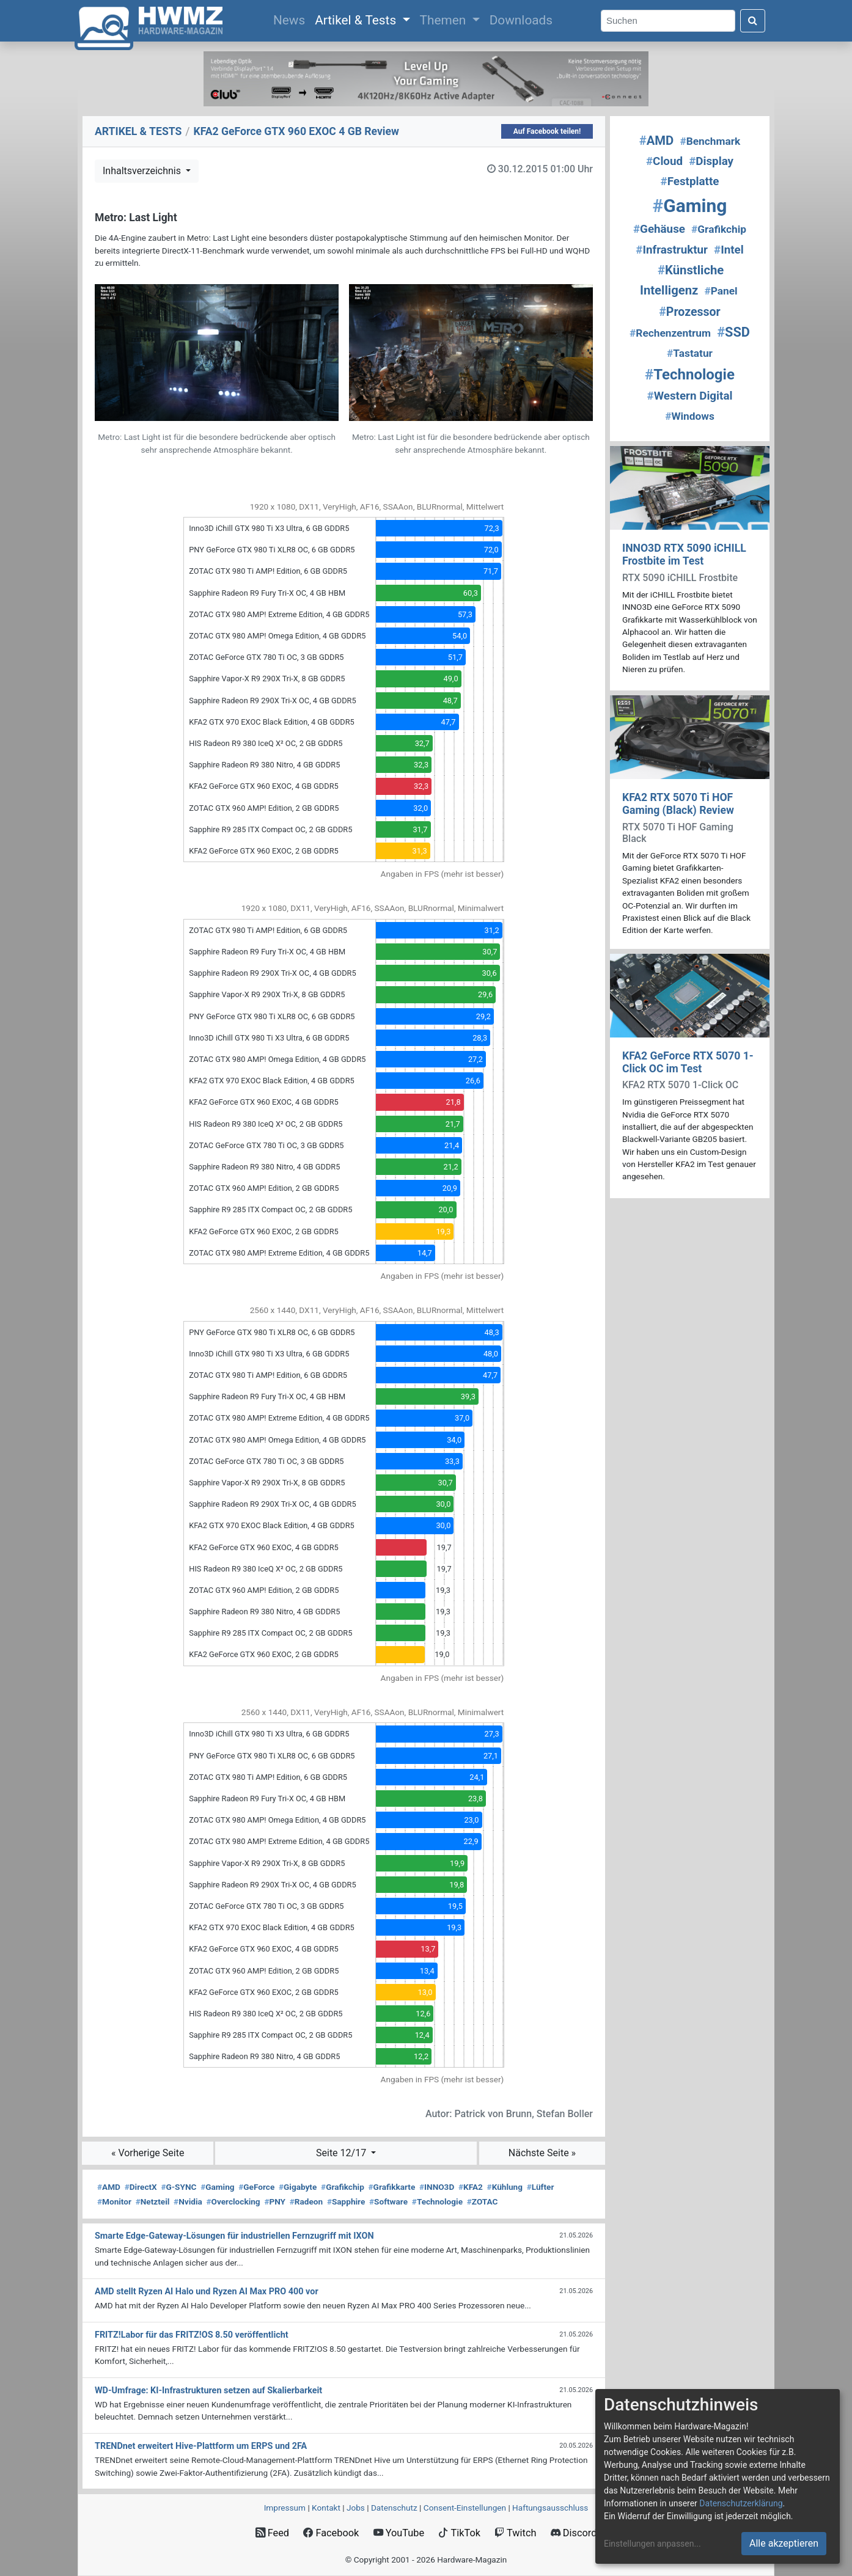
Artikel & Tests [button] (357, 20)
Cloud (664, 161)
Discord (574, 2533)
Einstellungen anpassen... (652, 2544)
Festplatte (690, 181)
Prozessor (689, 312)
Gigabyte (298, 2187)
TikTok (459, 2533)
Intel (729, 250)
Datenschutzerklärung (740, 2503)
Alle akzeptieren (783, 2543)
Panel (720, 291)
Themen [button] (444, 20)
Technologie (437, 2201)
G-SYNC (178, 2187)
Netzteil (153, 2201)
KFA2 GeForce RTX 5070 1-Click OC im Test (688, 1062)
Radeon (306, 2201)
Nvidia (188, 2201)
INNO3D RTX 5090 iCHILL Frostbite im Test (684, 554)
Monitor (114, 2201)
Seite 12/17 (342, 2153)
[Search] (668, 21)
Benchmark (710, 141)
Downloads (521, 20)
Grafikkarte (392, 2187)
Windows (689, 416)
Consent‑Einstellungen (465, 2507)
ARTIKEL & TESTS (138, 131)
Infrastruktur (672, 250)
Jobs (356, 2507)
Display (711, 161)
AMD (108, 2187)
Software (388, 2201)
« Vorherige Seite (148, 2153)
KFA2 (470, 2187)
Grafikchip (342, 2187)
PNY (274, 2201)
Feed (272, 2533)
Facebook (331, 2533)
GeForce (256, 2187)
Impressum (285, 2507)
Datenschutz (394, 2507)
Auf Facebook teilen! (547, 131)
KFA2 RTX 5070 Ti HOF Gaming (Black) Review (678, 803)
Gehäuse (659, 229)
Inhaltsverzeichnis (143, 171)
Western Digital (690, 396)
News (291, 18)
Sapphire (346, 2201)
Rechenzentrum (670, 333)
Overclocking (233, 2201)
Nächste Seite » (542, 2153)
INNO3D (436, 2187)
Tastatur (690, 353)
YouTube (398, 2533)
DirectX (141, 2187)
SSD (733, 332)
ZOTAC (482, 2201)
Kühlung (505, 2187)
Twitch (515, 2533)
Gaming (217, 2187)
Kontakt (326, 2507)
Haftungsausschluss (550, 2507)
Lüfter (540, 2187)
